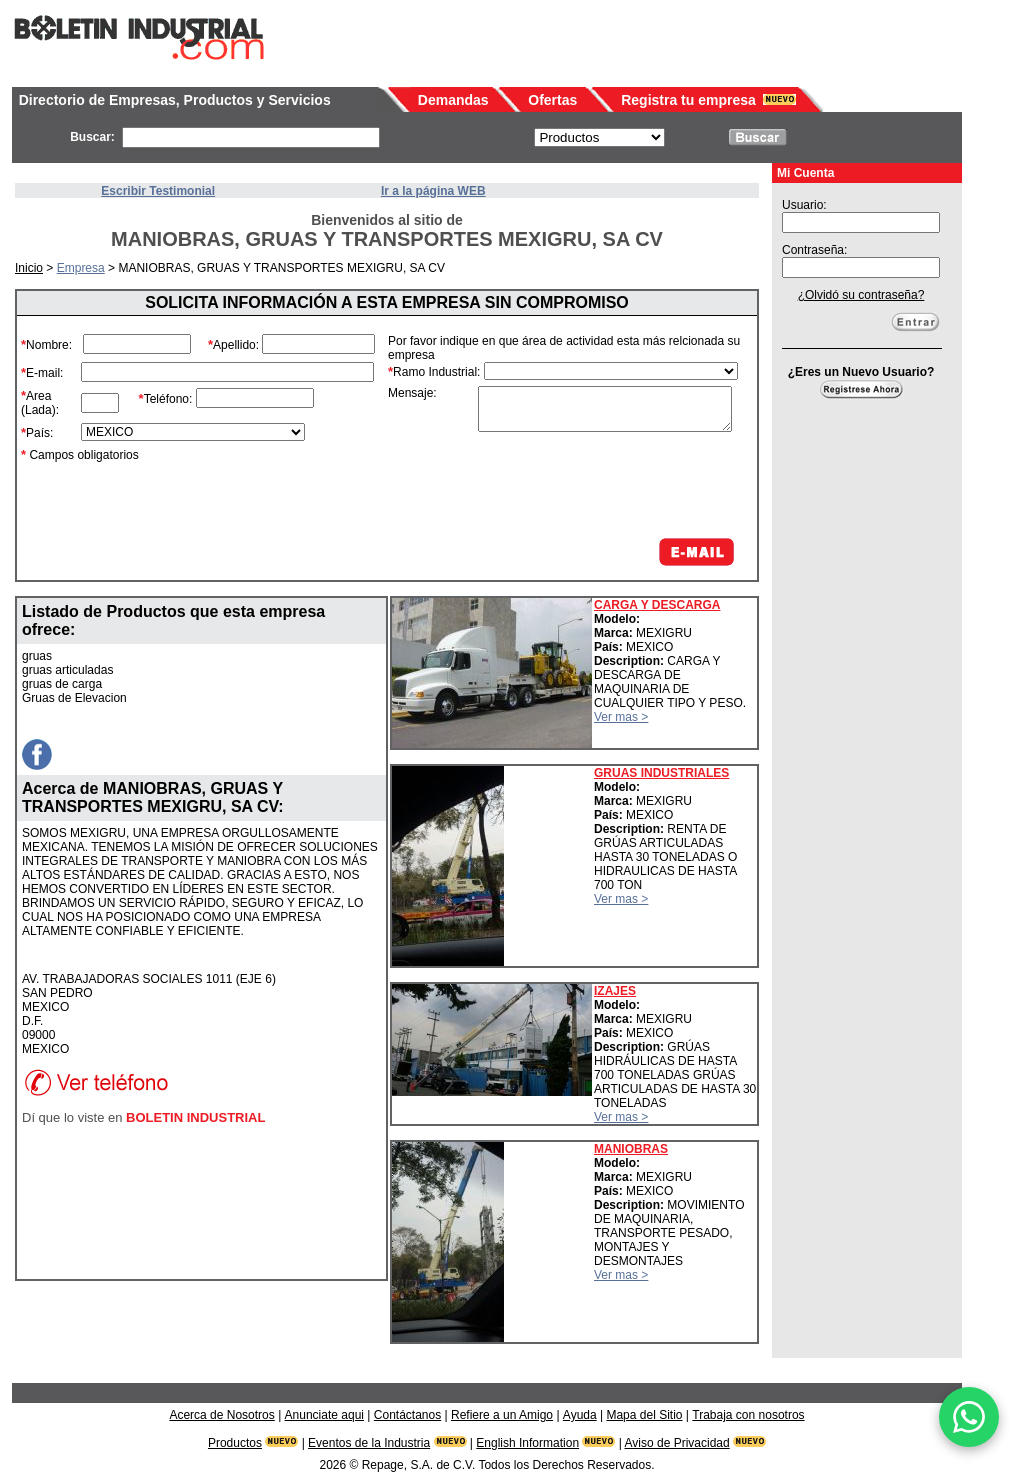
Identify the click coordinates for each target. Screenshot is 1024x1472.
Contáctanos (407, 1415)
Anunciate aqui (324, 1415)
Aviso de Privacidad (677, 1443)
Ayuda (580, 1415)
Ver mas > (621, 717)
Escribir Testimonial (158, 191)
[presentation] (586, 485)
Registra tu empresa (688, 100)
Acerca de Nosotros (221, 1415)
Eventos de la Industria (369, 1443)
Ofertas (552, 100)
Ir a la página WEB (433, 191)
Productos (235, 1443)
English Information (527, 1443)
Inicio (29, 268)
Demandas (453, 100)
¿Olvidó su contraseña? (861, 295)
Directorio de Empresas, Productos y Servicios (175, 100)
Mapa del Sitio (644, 1415)
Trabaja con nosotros (748, 1415)
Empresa (81, 268)
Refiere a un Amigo (502, 1415)
